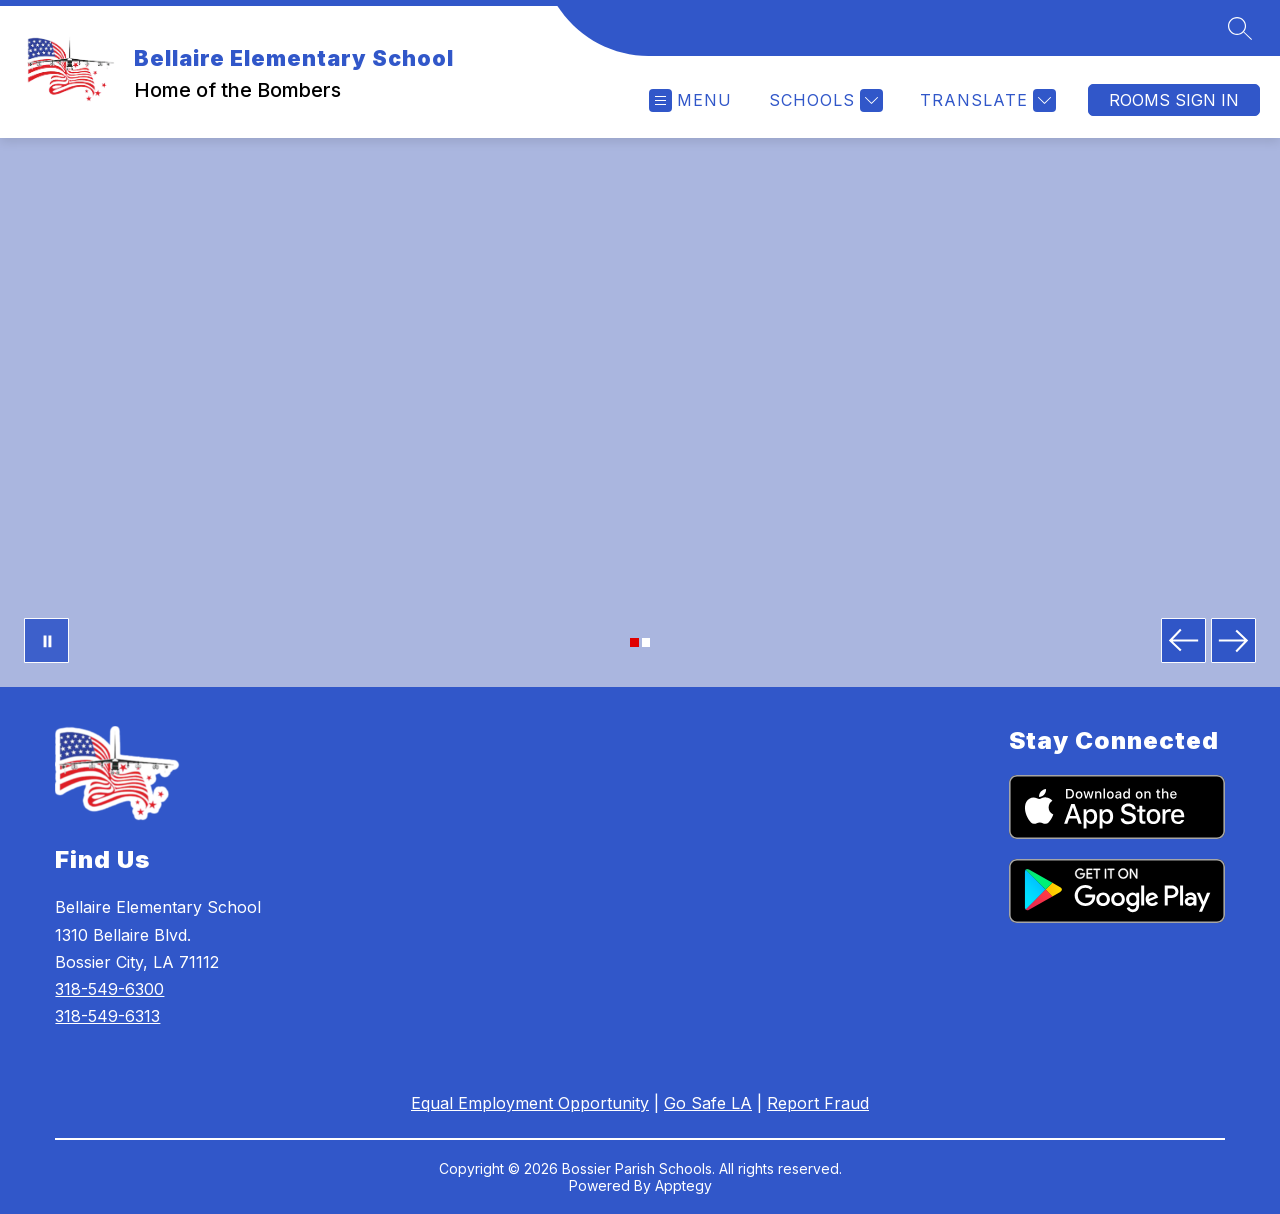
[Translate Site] (985, 100)
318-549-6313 (107, 1016)
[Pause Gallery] (46, 640)
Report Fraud (818, 1103)
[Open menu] (690, 100)
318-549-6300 (109, 989)
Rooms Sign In (1174, 100)
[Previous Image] (1183, 640)
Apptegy (683, 1185)
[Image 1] (634, 642)
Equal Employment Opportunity (530, 1103)
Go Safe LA (708, 1103)
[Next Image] (1233, 640)
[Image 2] (646, 642)
